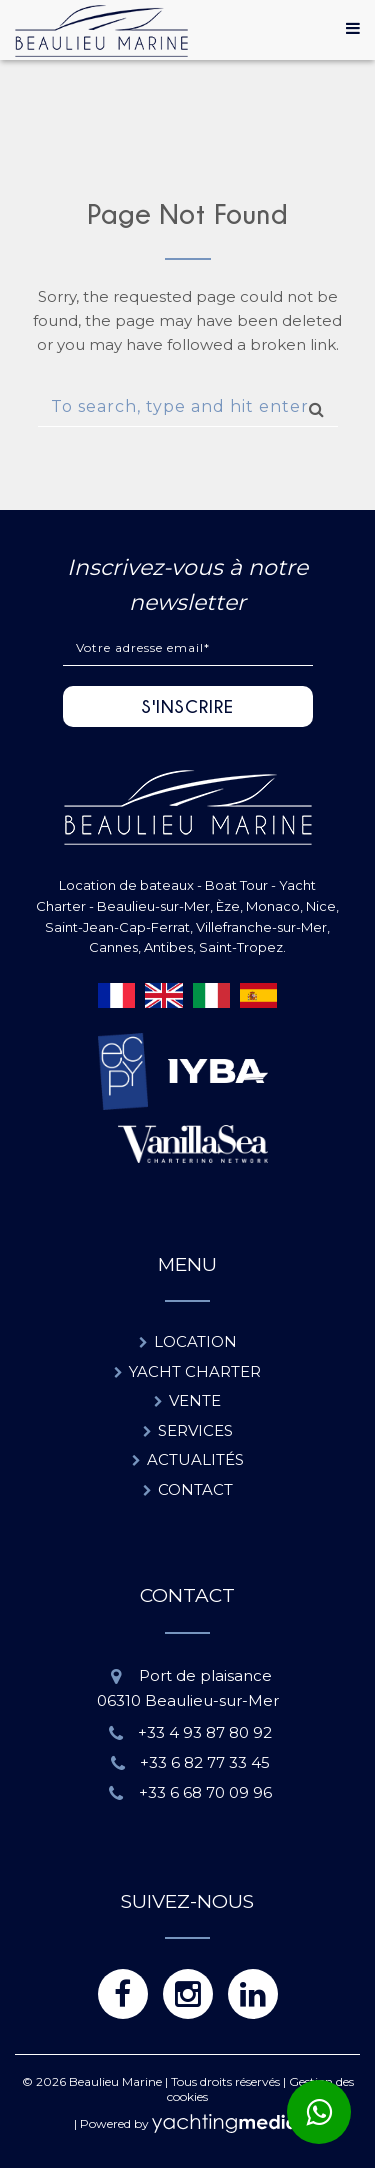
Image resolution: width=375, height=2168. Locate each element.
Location (195, 1341)
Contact (195, 1489)
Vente (195, 1400)
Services (195, 1430)
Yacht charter (195, 1371)
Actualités (195, 1459)
